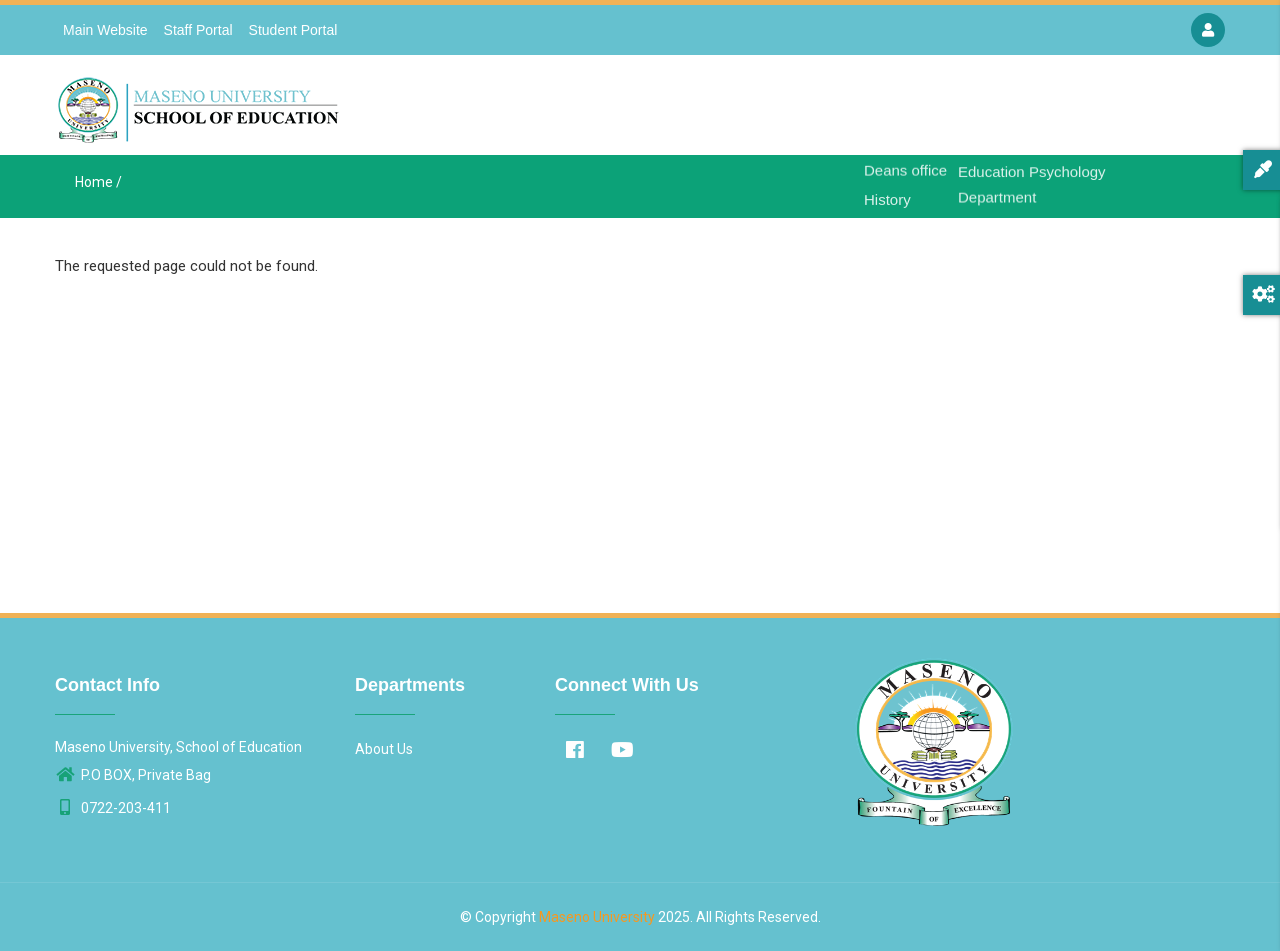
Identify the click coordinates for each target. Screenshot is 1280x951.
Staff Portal (198, 30)
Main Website (105, 30)
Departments (990, 110)
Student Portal (293, 30)
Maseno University (597, 917)
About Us (891, 110)
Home (817, 110)
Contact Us (1095, 110)
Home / (98, 182)
